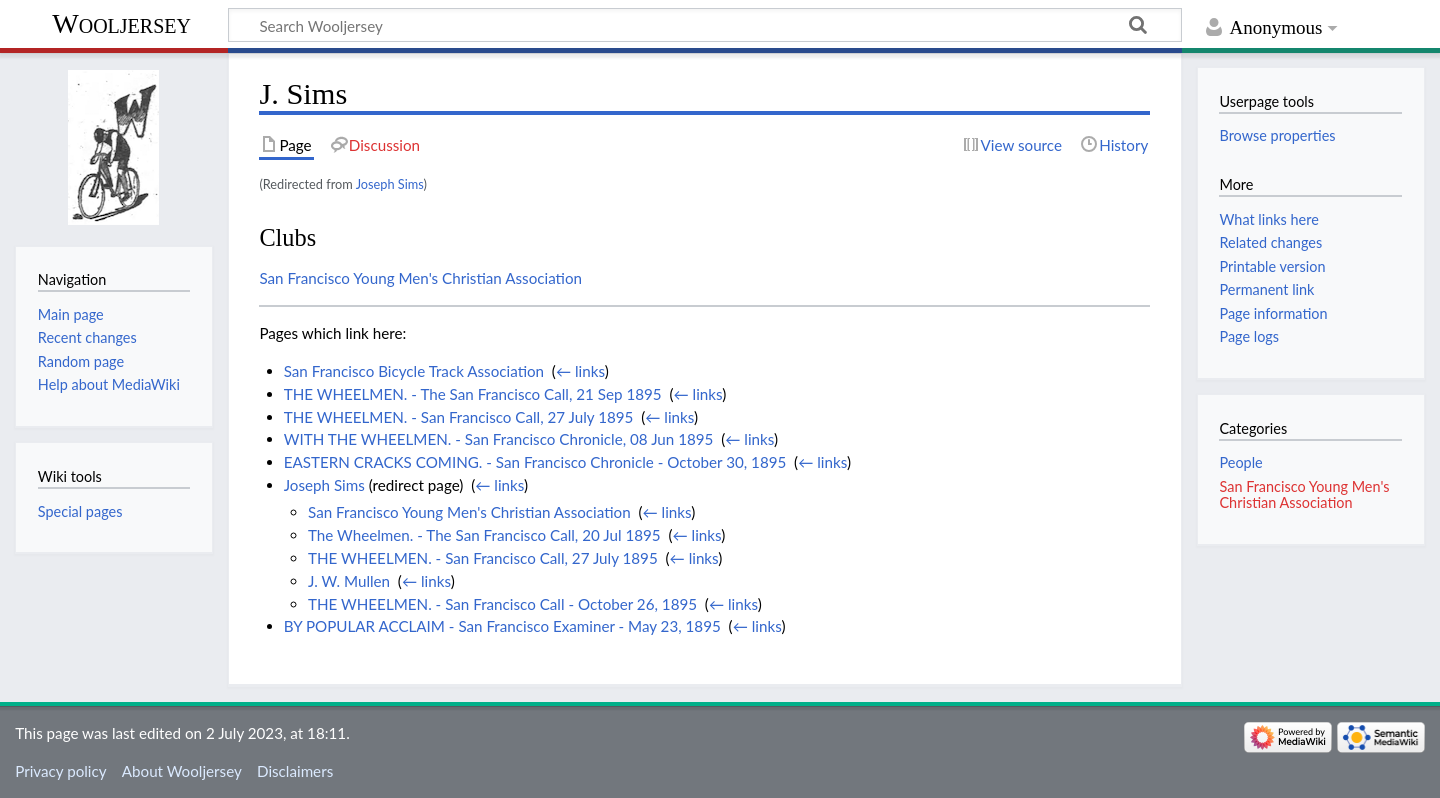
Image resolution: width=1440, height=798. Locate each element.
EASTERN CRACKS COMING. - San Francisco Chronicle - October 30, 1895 (535, 462)
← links (580, 371)
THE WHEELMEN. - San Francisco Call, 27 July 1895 (459, 417)
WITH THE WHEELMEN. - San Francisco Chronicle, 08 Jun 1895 (499, 439)
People (1240, 462)
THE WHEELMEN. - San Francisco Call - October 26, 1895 (502, 604)
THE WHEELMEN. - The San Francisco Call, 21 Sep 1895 (473, 394)
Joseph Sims (390, 184)
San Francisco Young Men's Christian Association (420, 278)
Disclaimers (295, 771)
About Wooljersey (182, 771)
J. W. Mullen (349, 581)
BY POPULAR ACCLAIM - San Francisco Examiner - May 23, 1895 (502, 626)
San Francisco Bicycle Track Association (414, 371)
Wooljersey (121, 23)
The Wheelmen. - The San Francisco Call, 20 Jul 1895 (484, 535)
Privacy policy (60, 771)
